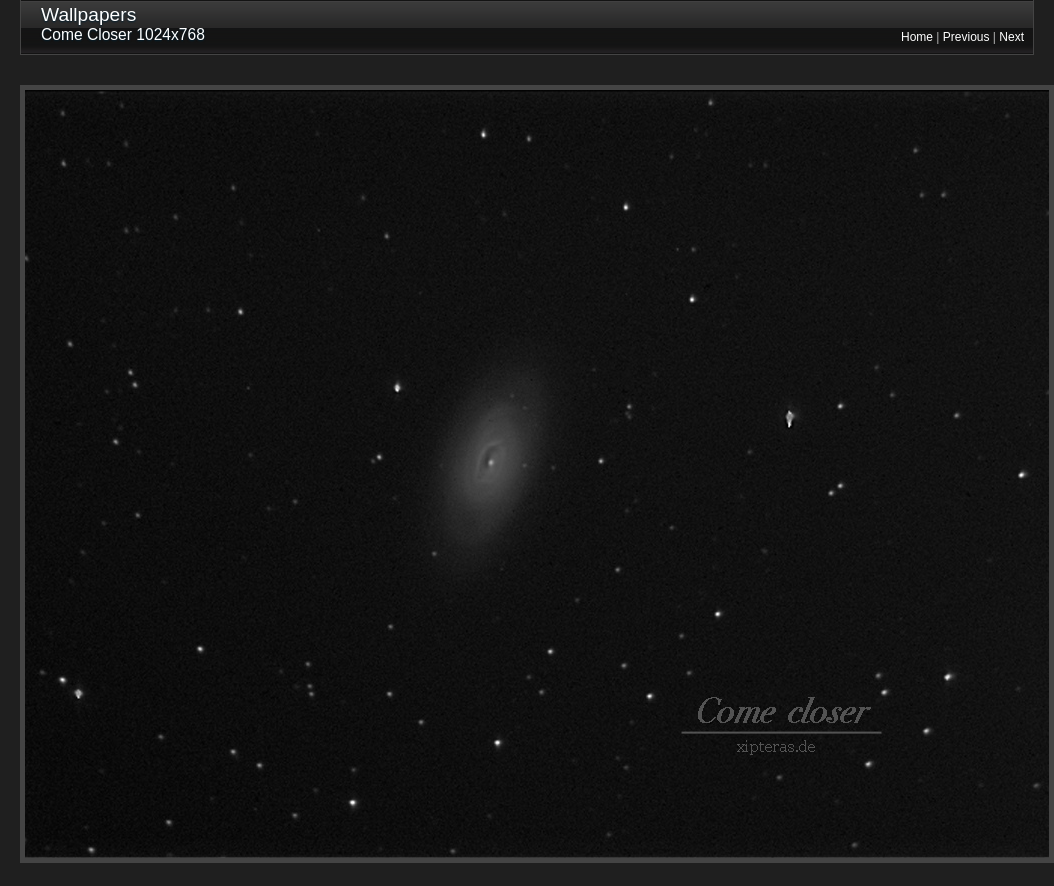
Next (1011, 37)
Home (917, 37)
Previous (966, 37)
